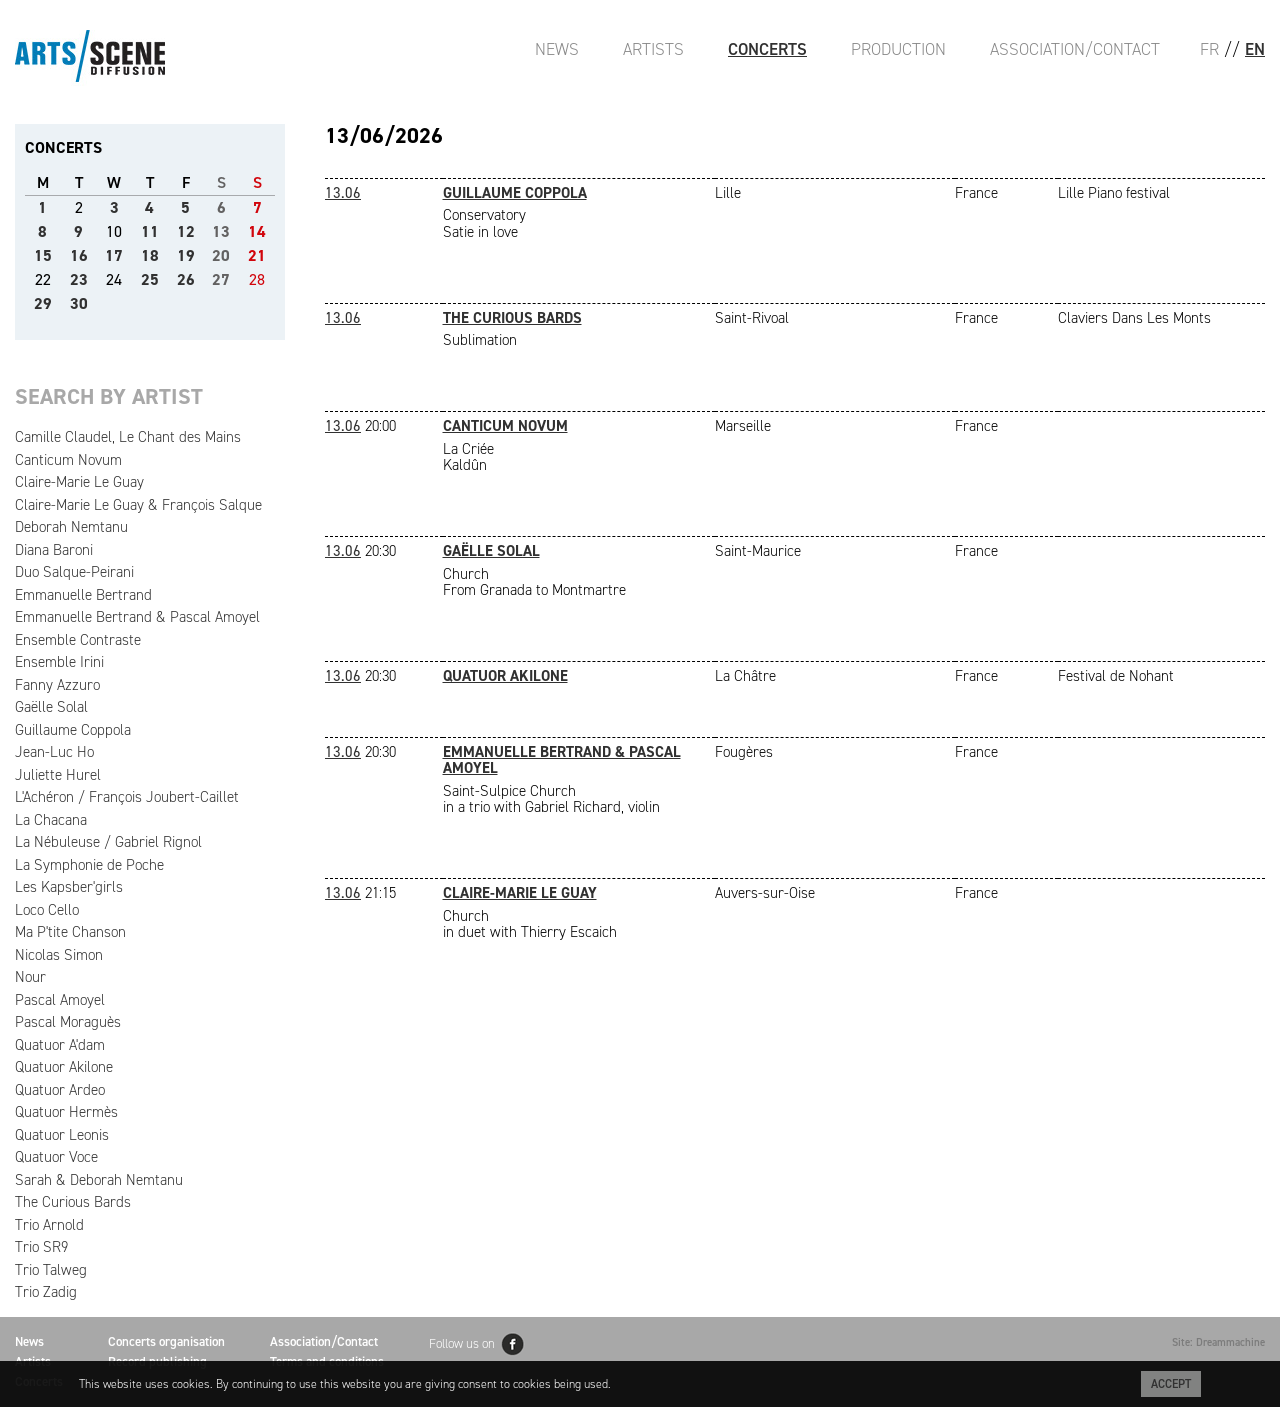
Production (898, 49)
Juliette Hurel (58, 775)
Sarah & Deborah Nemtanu (99, 1180)
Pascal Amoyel (60, 1000)
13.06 (343, 193)
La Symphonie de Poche (89, 865)
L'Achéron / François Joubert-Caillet (127, 797)
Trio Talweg (51, 1270)
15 (43, 255)
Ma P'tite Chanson (70, 932)
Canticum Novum (68, 460)
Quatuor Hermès (66, 1112)
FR (1209, 49)
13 (221, 231)
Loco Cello (47, 910)
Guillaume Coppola (73, 730)
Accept (1171, 1384)
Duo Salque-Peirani (74, 572)
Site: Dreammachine (1218, 1342)
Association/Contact (1075, 49)
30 (79, 303)
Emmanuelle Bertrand (83, 595)
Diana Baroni (54, 550)
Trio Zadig (46, 1292)
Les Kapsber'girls (69, 887)
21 (257, 255)
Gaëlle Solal (51, 707)
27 (221, 279)
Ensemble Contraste (78, 640)
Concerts (767, 49)
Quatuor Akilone (64, 1067)
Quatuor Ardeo (60, 1090)
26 (186, 279)
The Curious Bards (73, 1202)
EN (1255, 49)
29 (43, 303)
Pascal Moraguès (68, 1022)
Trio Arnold (49, 1225)
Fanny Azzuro (57, 685)
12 (186, 231)
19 (186, 255)
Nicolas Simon (59, 955)
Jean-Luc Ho (54, 752)
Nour (30, 977)
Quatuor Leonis (62, 1135)
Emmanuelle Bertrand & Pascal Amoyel (137, 617)
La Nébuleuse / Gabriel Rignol (108, 842)
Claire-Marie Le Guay (79, 482)
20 (221, 255)
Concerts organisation (166, 1341)
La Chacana (51, 820)
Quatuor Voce (56, 1157)
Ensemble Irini (59, 662)
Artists (653, 49)
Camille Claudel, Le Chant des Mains (128, 437)
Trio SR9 (41, 1247)
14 (257, 231)
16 (79, 255)
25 (150, 279)
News (557, 49)
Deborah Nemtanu (71, 527)
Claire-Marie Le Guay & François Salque (138, 505)
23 (79, 279)
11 (150, 231)
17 (114, 255)
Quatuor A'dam (60, 1045)
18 (150, 255)
